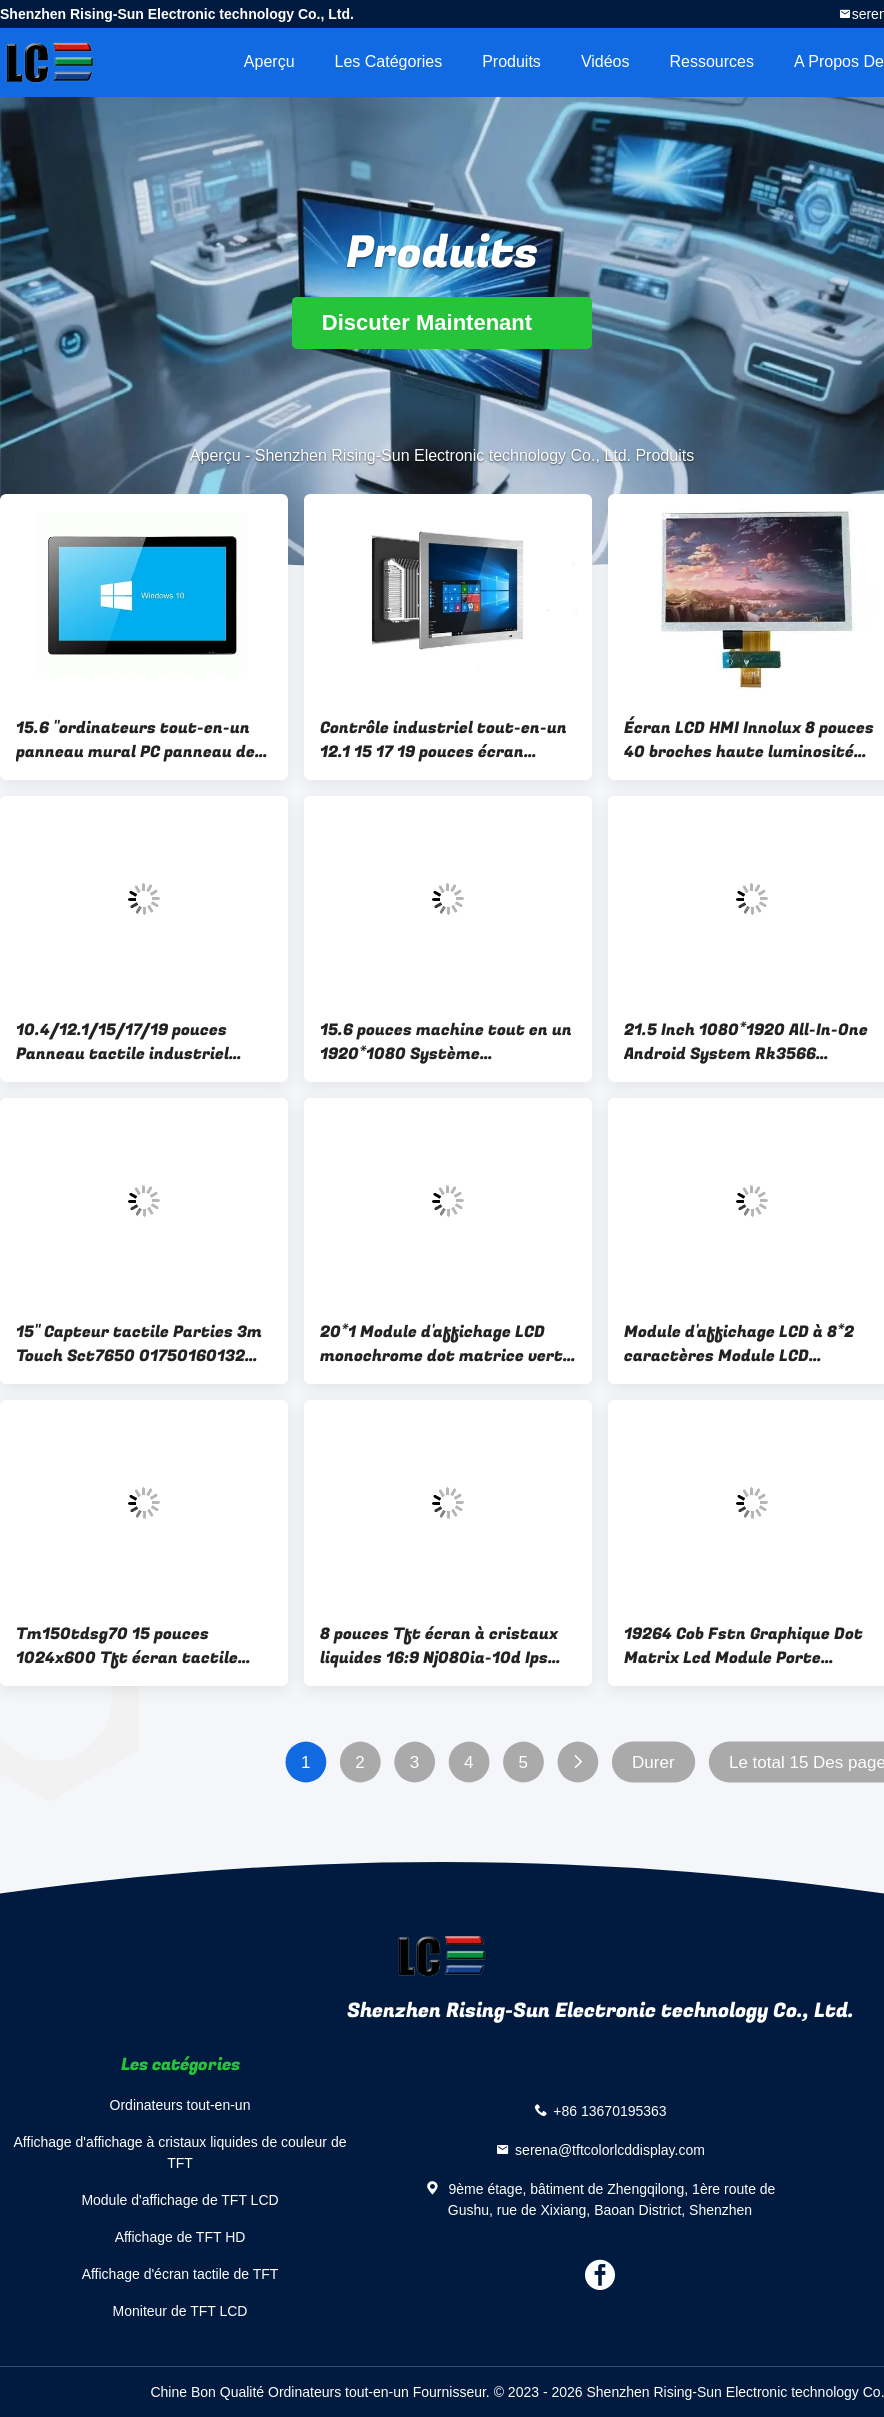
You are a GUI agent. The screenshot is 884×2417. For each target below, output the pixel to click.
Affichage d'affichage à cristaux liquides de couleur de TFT (180, 2152)
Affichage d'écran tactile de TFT (180, 2274)
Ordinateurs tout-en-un (180, 2105)
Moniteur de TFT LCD (180, 2311)
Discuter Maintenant (442, 322)
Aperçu (269, 61)
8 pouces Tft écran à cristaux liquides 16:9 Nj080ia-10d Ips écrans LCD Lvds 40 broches (439, 1646)
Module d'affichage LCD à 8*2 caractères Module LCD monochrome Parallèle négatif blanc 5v (745, 1344)
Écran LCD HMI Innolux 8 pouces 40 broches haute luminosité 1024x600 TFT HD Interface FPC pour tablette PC (749, 740)
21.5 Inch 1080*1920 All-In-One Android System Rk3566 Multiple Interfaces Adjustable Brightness (746, 1042)
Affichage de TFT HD (180, 2237)
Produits (511, 61)
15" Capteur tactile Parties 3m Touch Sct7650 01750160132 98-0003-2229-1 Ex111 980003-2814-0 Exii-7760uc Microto (142, 1344)
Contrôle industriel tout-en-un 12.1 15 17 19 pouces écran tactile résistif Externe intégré (446, 740)
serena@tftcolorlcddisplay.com (610, 2150)
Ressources (712, 61)
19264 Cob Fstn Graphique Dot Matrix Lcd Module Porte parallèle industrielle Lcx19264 (747, 1646)
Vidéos (605, 61)
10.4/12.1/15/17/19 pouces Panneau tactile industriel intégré (122, 1042)
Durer (653, 1762)
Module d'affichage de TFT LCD (179, 2200)
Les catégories (389, 61)
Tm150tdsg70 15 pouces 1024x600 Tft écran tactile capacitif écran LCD (127, 1646)
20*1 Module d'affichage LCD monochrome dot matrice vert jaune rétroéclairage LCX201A (441, 1344)
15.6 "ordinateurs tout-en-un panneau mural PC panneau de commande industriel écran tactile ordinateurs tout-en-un (141, 740)
